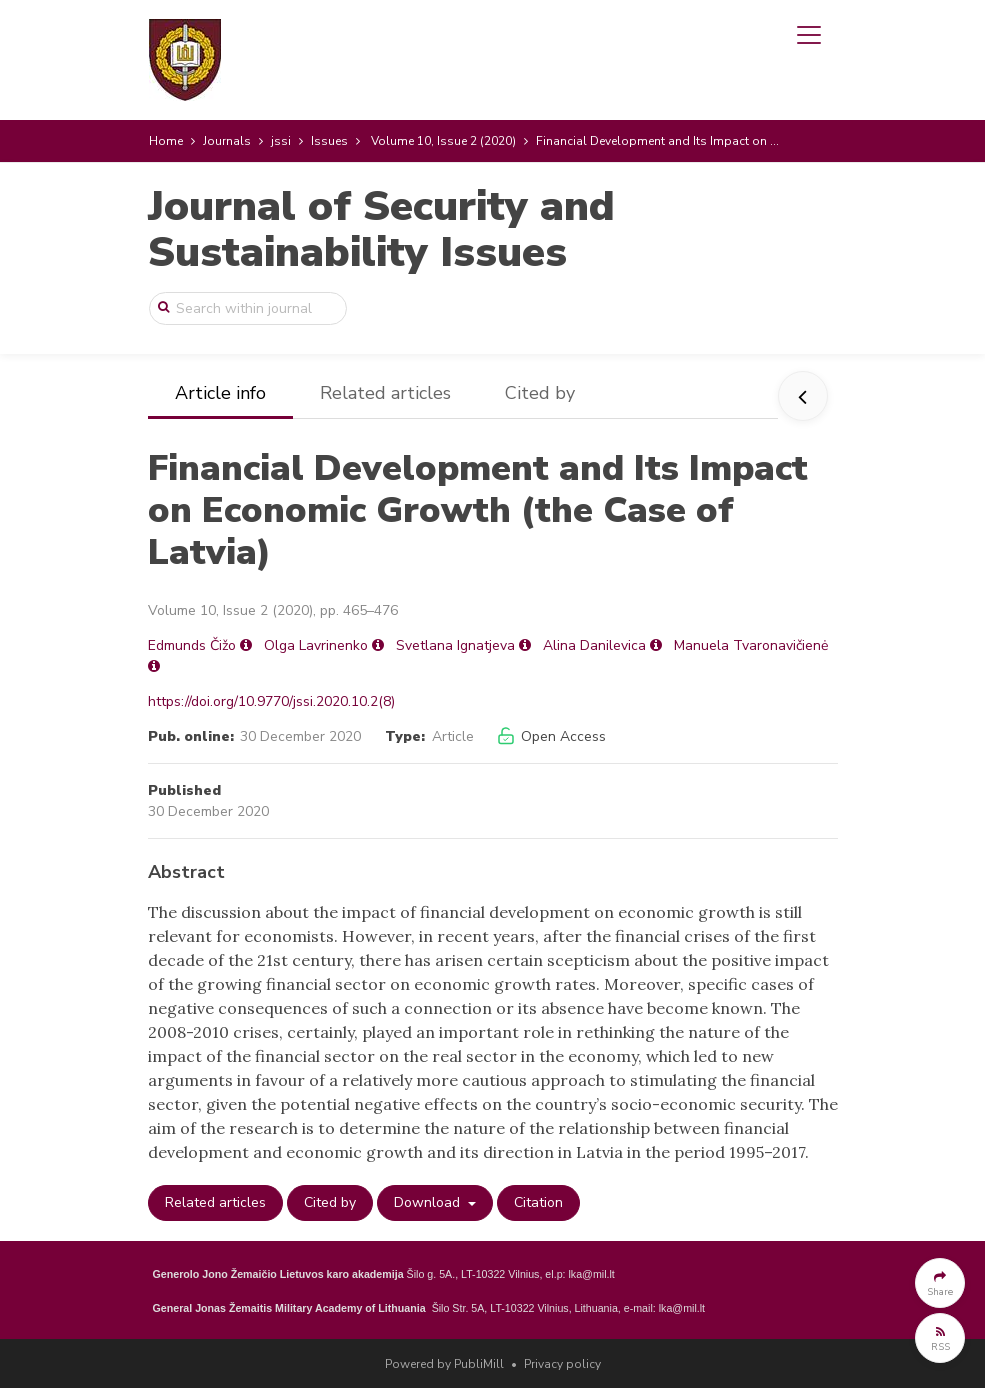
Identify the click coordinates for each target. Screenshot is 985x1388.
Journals (227, 141)
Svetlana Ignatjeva (455, 645)
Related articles (385, 393)
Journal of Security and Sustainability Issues (381, 229)
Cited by (540, 393)
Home (166, 141)
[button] (940, 1283)
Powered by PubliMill (444, 1364)
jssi (281, 141)
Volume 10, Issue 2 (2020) (443, 141)
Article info (220, 393)
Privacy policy (562, 1364)
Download (429, 1202)
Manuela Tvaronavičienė (751, 645)
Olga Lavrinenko (316, 645)
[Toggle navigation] (809, 35)
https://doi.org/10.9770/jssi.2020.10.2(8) (271, 701)
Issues (329, 141)
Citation (538, 1202)
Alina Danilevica (594, 645)
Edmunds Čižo (192, 645)
